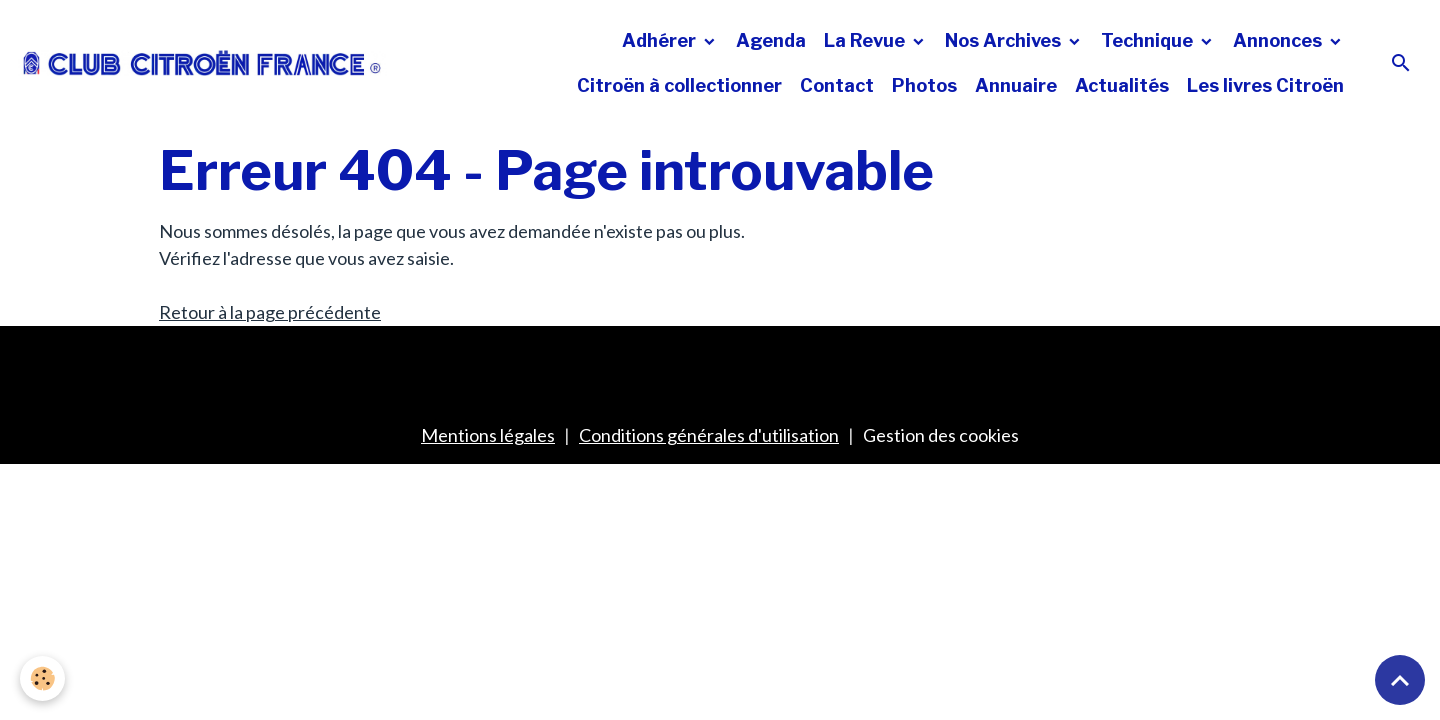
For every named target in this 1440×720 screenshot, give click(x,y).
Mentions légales (488, 435)
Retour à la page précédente (270, 312)
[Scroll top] (1400, 680)
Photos (924, 85)
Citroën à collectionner (679, 85)
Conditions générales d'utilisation (709, 435)
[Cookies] (42, 678)
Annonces (1279, 40)
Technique (1149, 40)
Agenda (771, 40)
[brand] (202, 63)
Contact (837, 85)
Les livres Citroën (1265, 85)
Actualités (1122, 85)
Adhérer (661, 40)
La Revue (866, 40)
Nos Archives (1005, 40)
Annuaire (1016, 85)
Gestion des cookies (941, 435)
